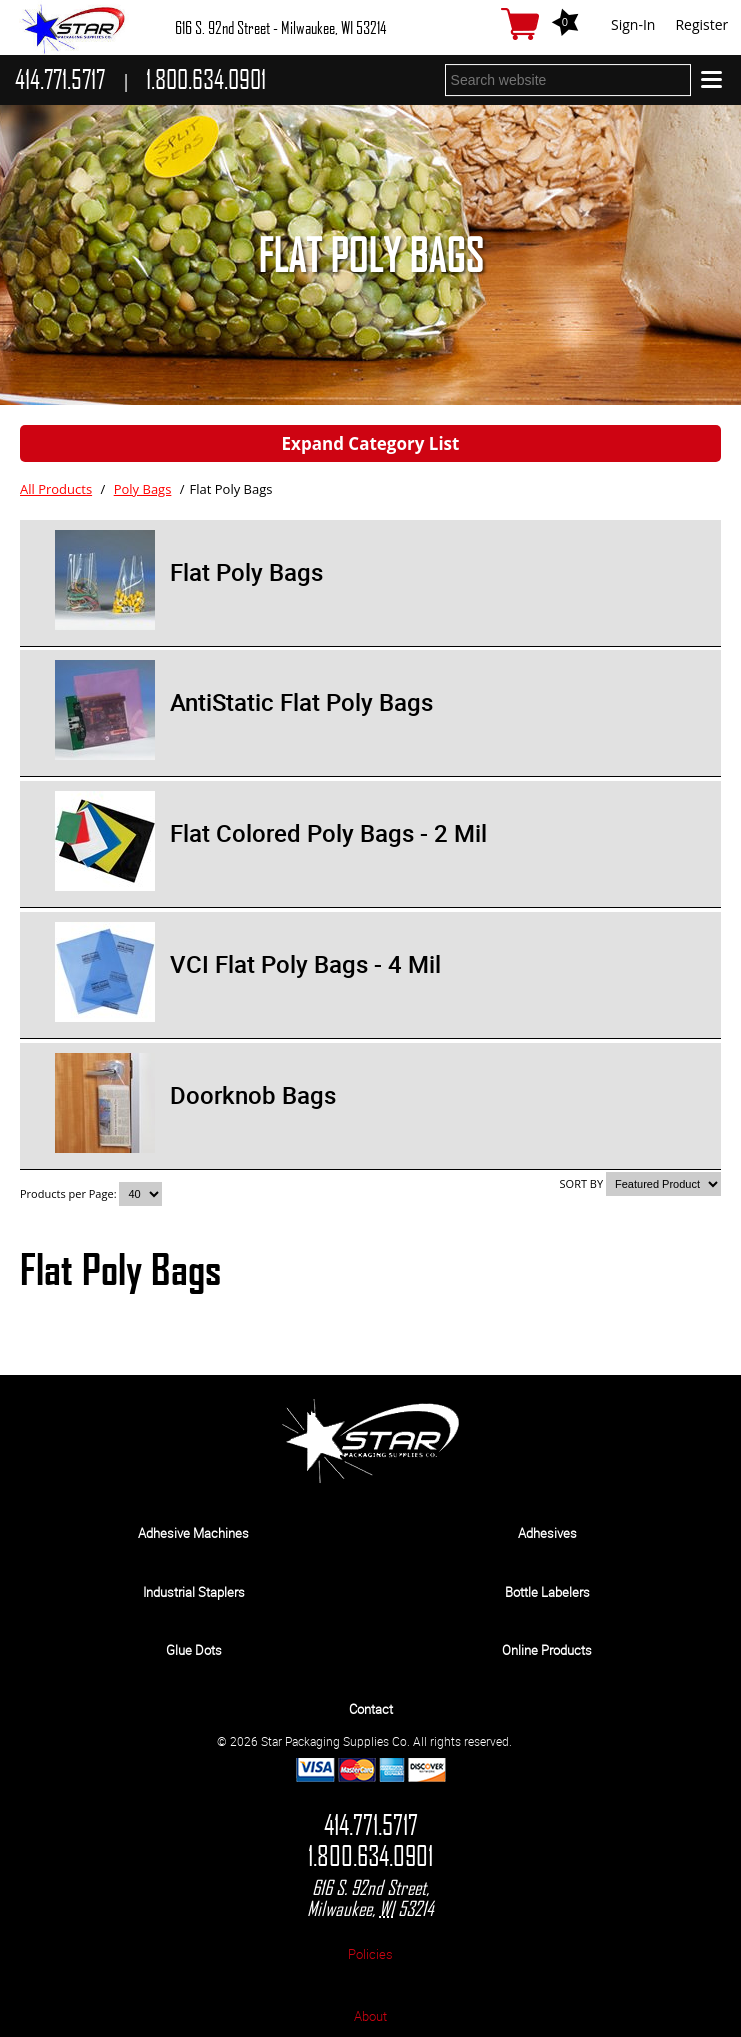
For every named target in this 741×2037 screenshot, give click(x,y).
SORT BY (582, 1183)
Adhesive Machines (193, 1533)
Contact (371, 1709)
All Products (56, 489)
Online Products (547, 1650)
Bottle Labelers (547, 1592)
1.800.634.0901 (370, 1856)
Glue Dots (194, 1650)
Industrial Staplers (194, 1592)
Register (701, 24)
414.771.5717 (371, 1825)
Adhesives (547, 1533)
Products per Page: (69, 1193)
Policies (370, 1954)
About (370, 2016)
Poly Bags (143, 489)
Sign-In (633, 24)
